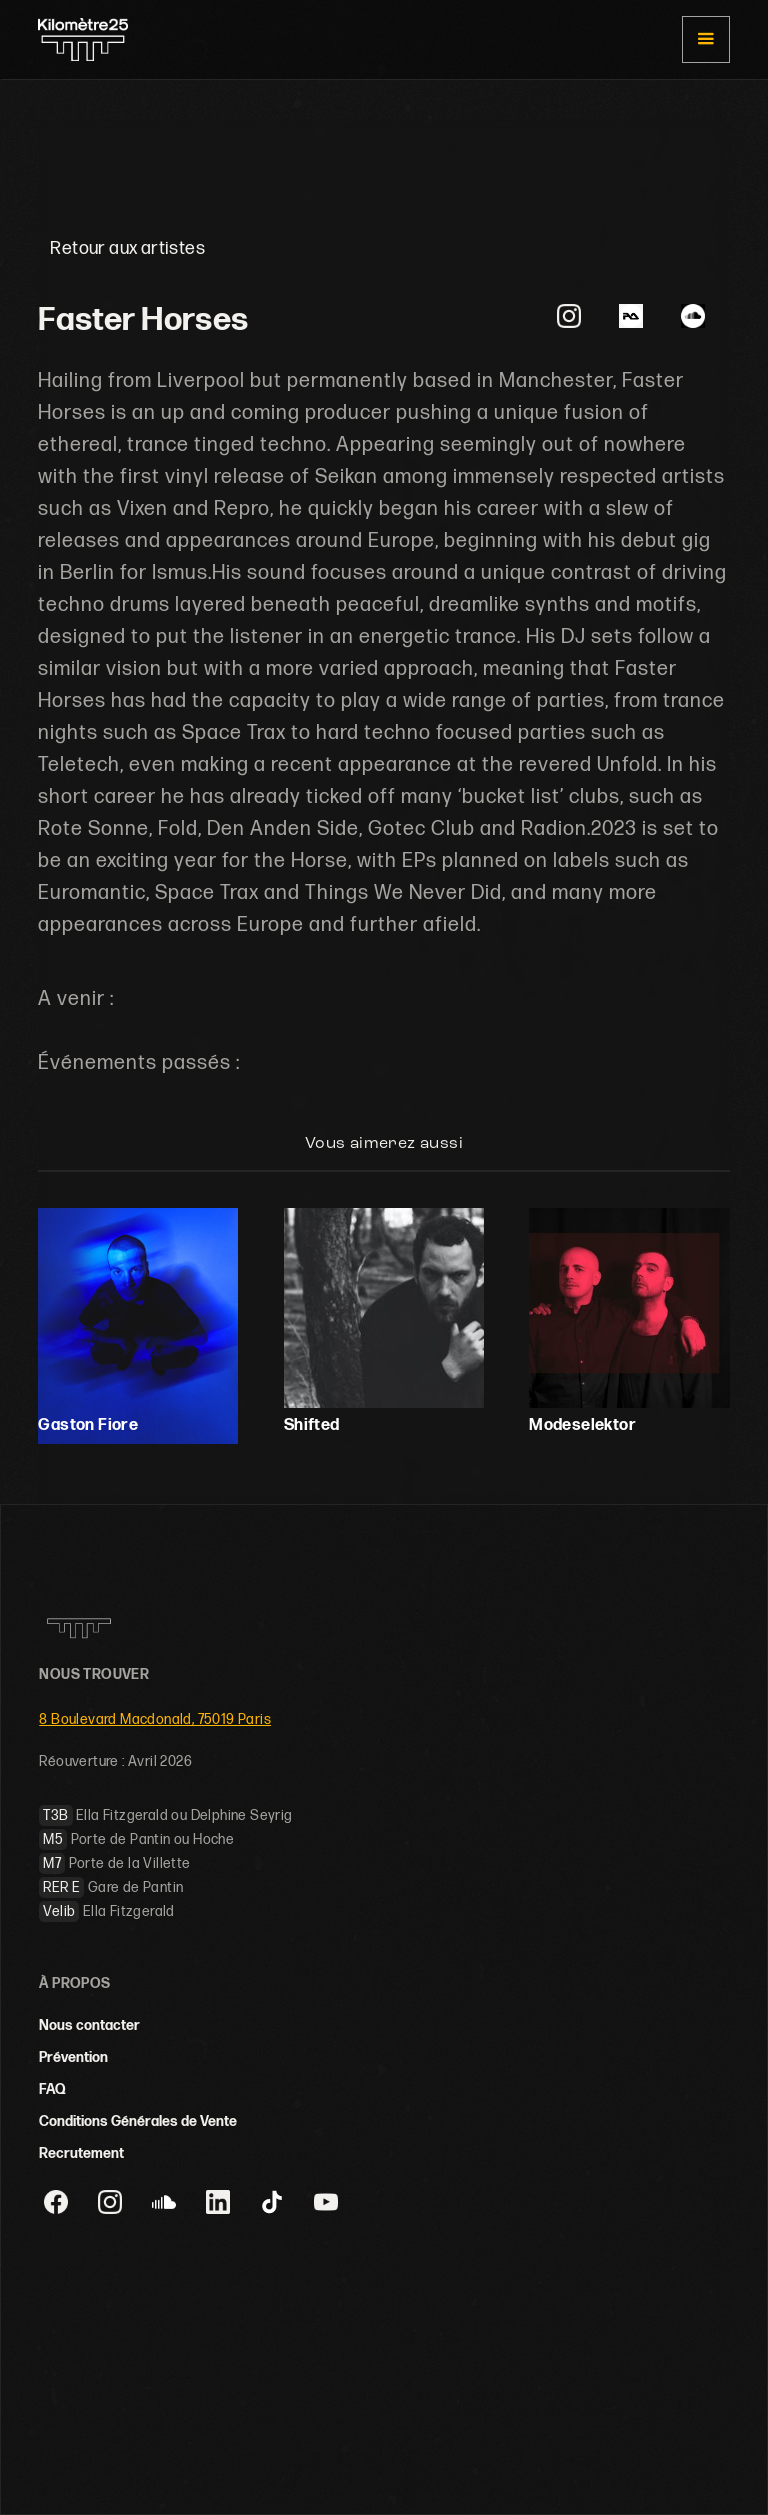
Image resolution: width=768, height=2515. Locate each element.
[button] (705, 39)
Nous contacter (89, 2025)
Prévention (73, 2057)
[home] (83, 40)
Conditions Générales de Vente (138, 2121)
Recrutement (81, 2153)
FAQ (52, 2089)
